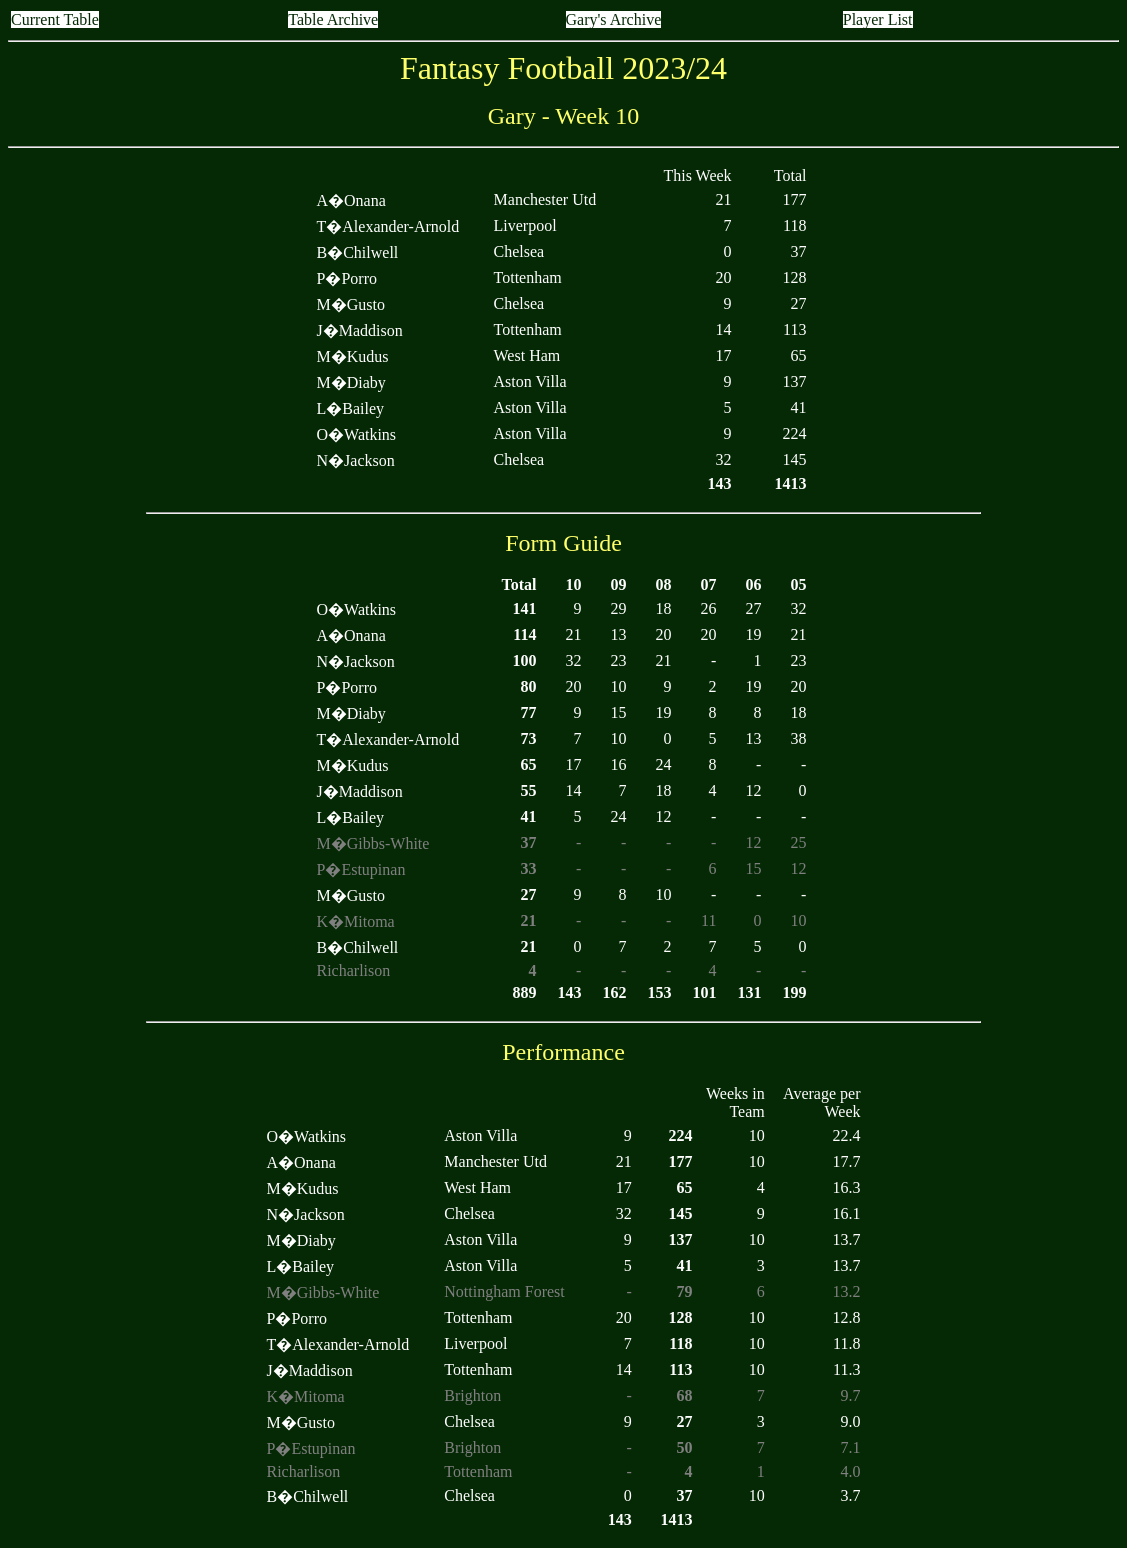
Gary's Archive (614, 19)
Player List (878, 19)
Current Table (55, 19)
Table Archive (333, 19)
